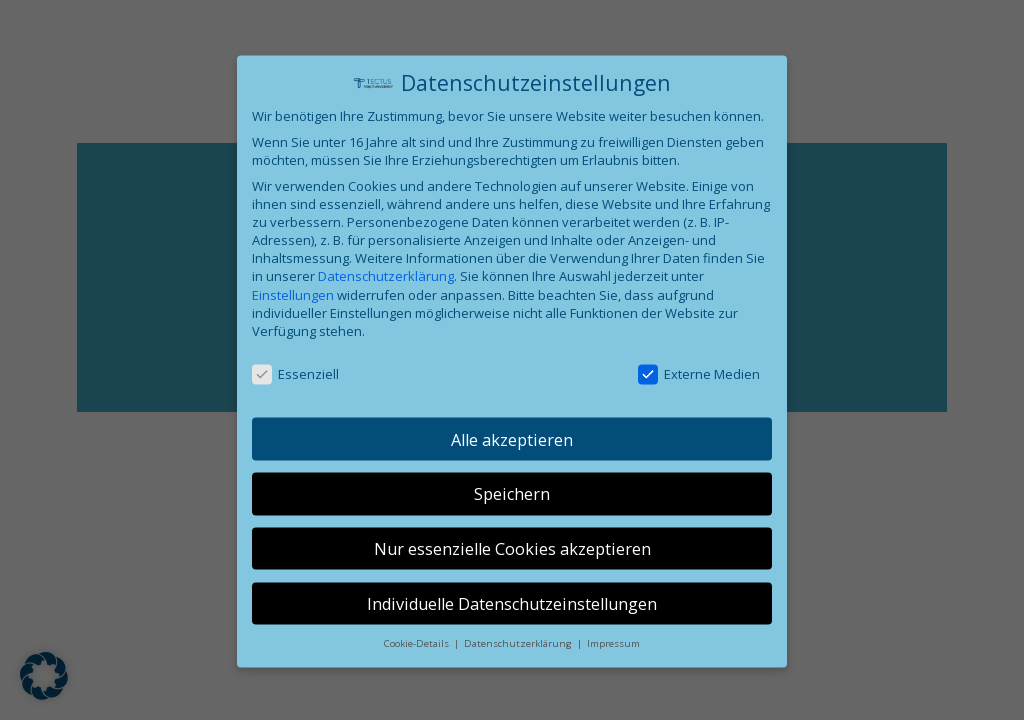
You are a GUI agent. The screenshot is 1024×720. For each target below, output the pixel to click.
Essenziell (295, 384)
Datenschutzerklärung (386, 287)
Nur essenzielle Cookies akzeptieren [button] (512, 559)
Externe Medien (699, 384)
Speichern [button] (512, 505)
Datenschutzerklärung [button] (519, 654)
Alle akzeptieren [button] (512, 450)
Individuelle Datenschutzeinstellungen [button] (512, 614)
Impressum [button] (613, 654)
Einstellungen (293, 305)
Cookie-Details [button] (418, 654)
